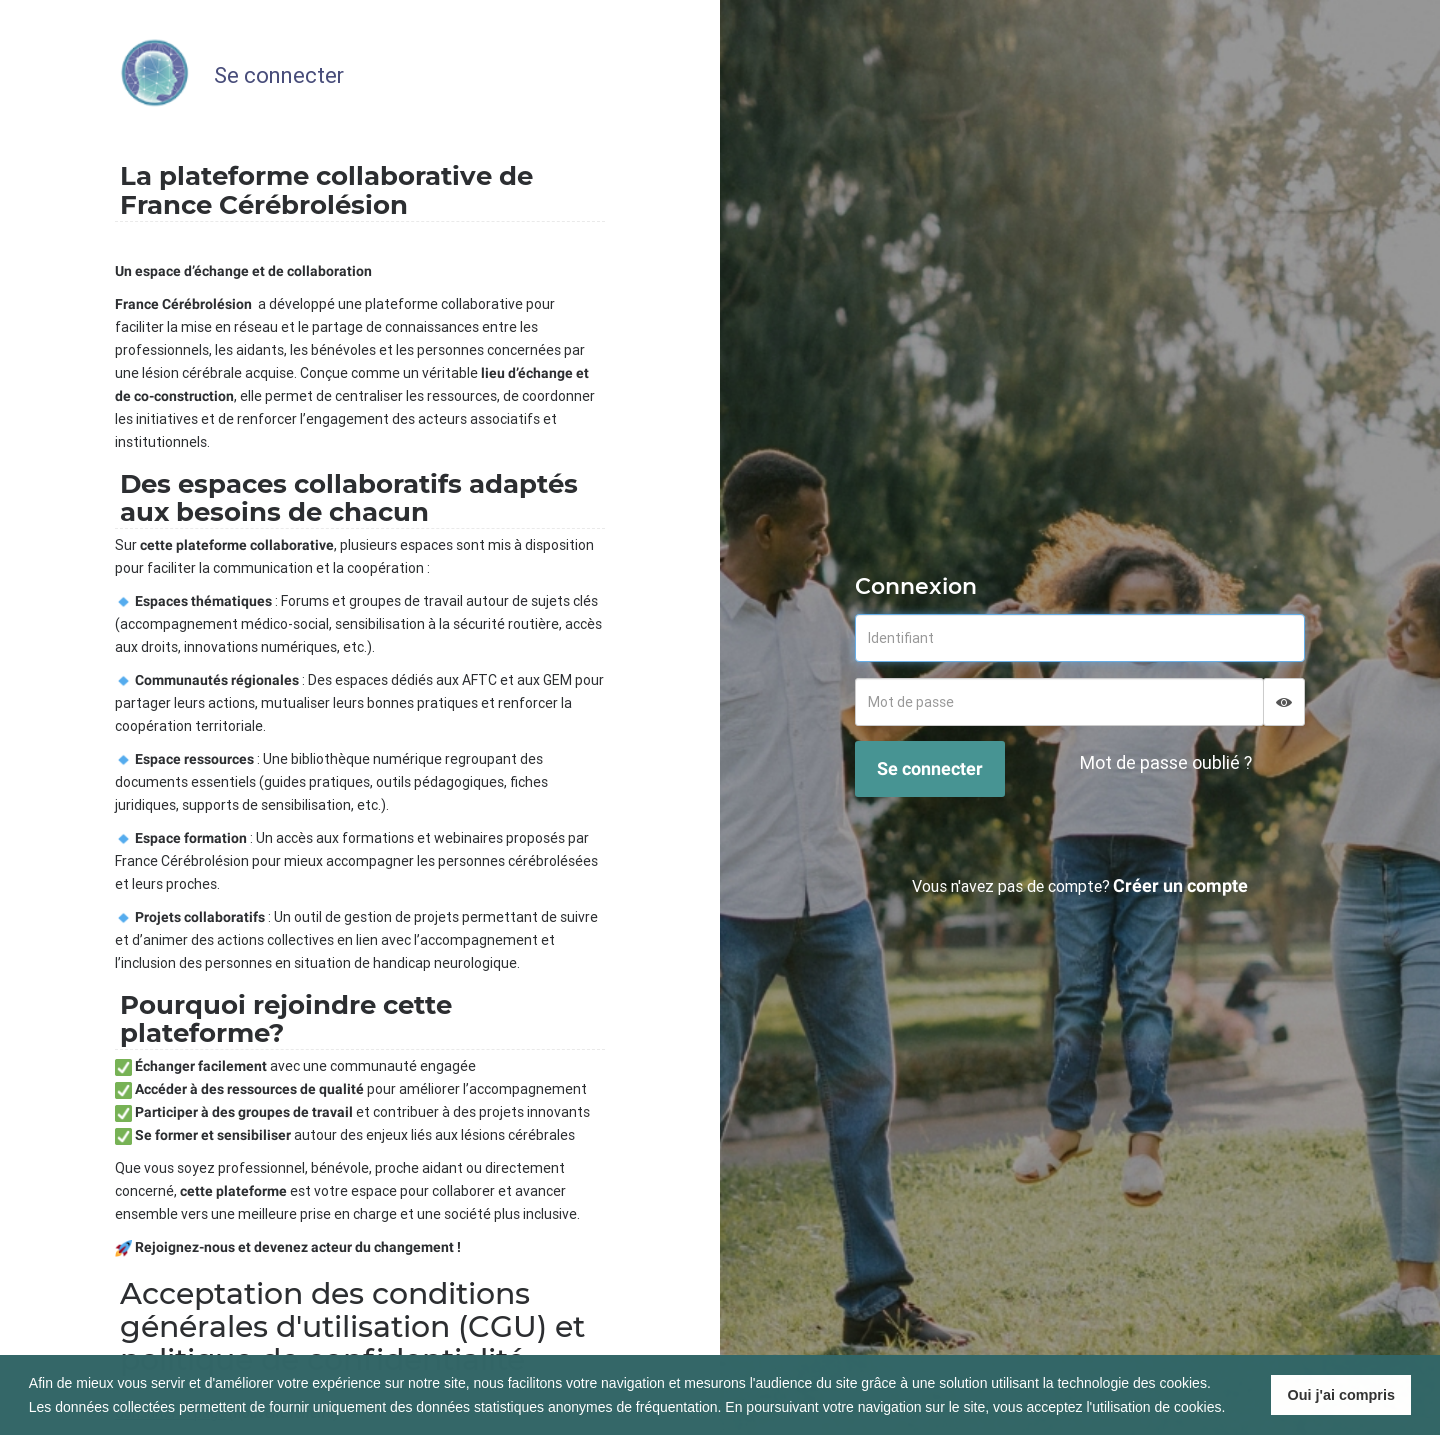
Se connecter (930, 768)
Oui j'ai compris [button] (1341, 1395)
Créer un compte (1180, 885)
